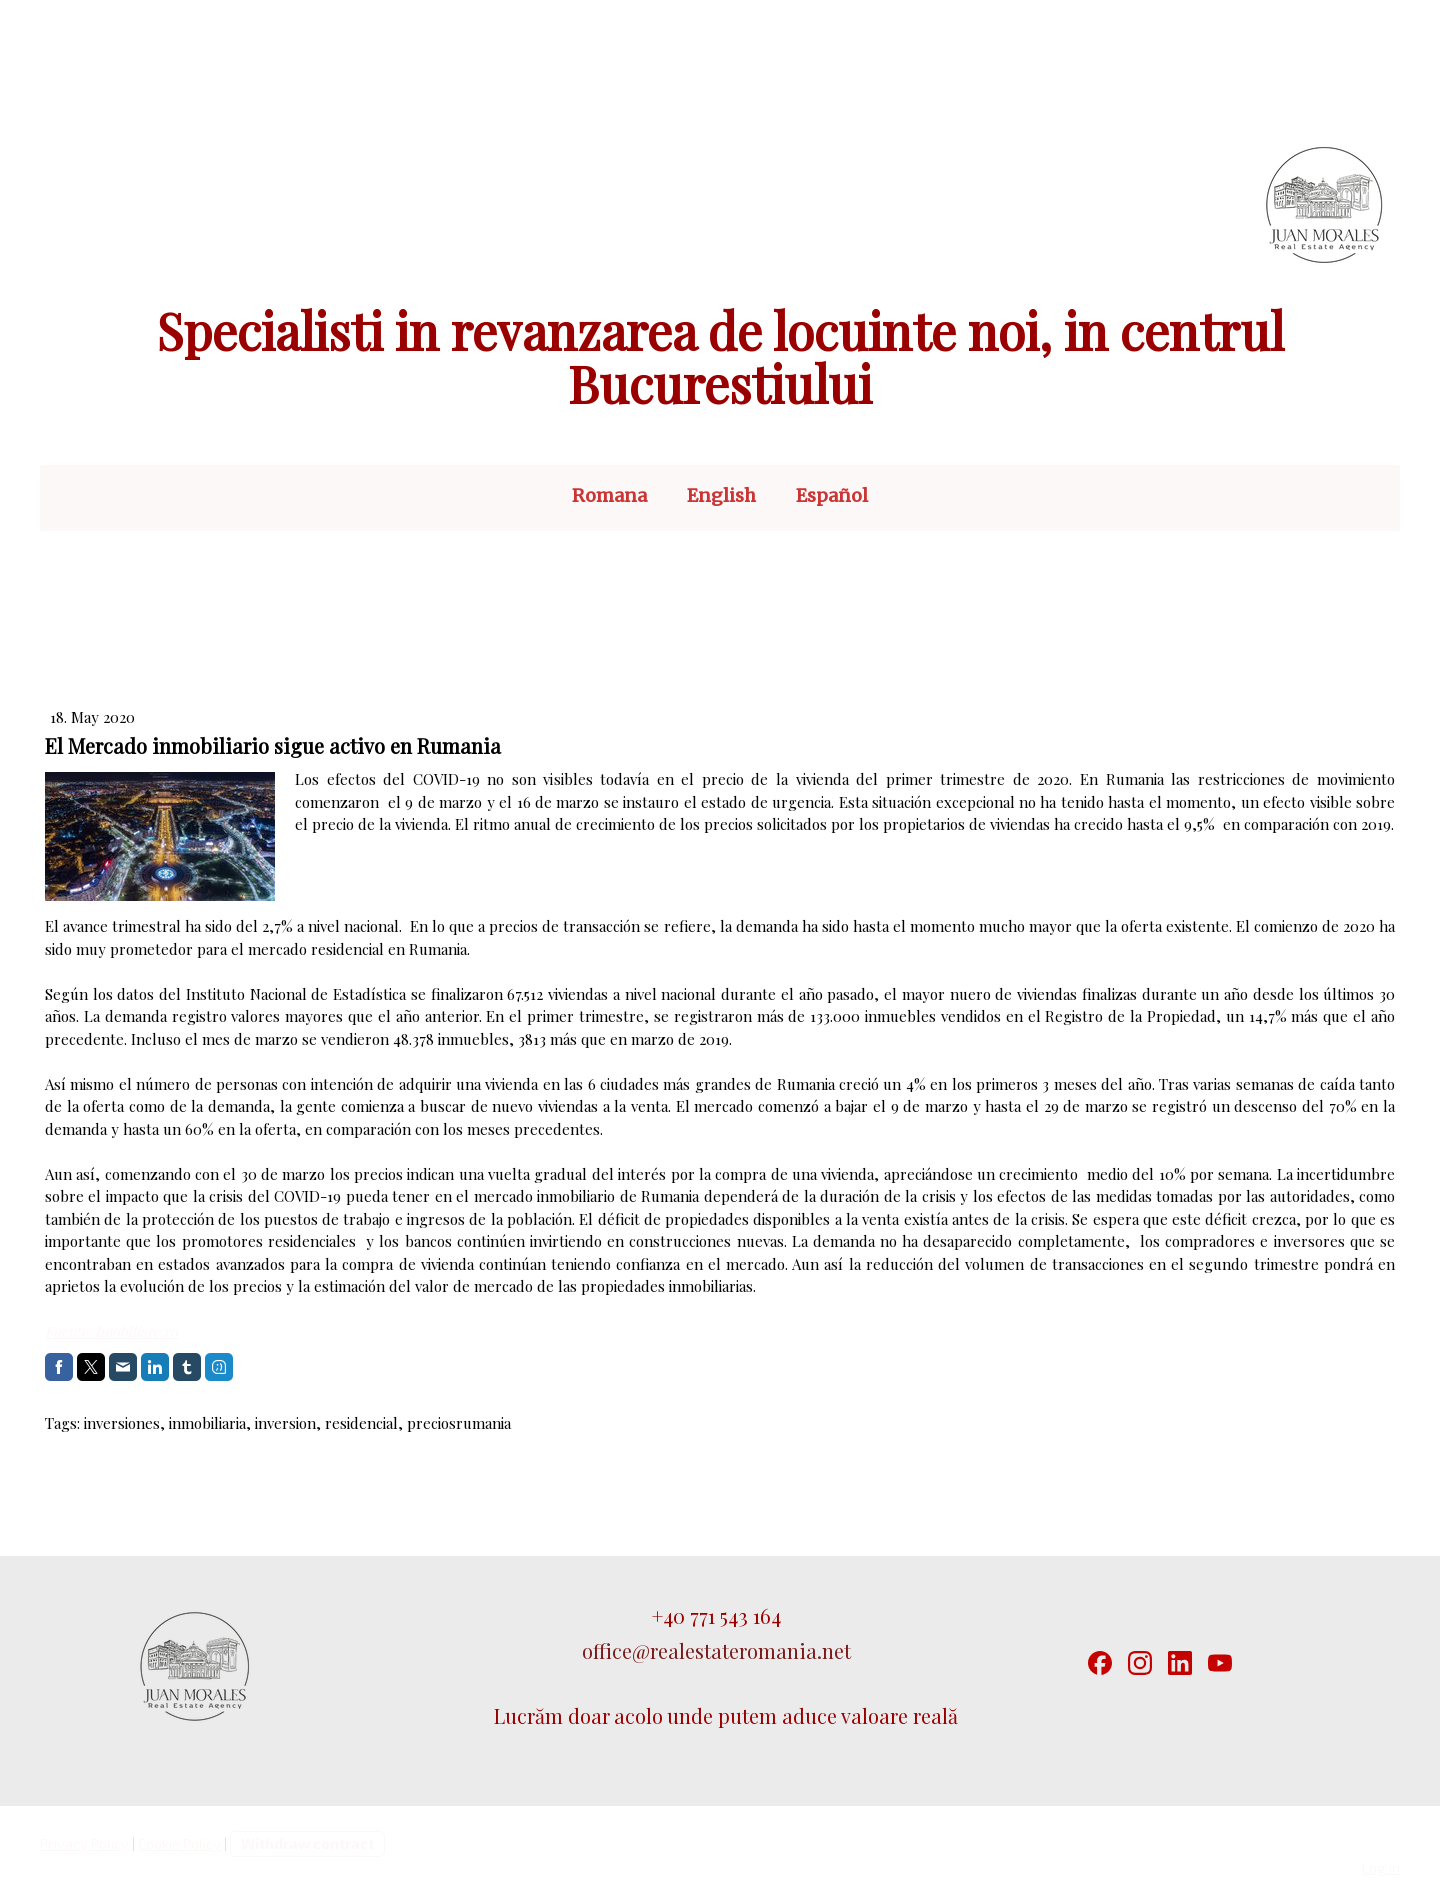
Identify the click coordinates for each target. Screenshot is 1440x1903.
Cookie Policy (179, 1843)
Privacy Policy (84, 1843)
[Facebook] (1100, 1663)
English (721, 495)
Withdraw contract (307, 1843)
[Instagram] (1140, 1663)
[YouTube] (1220, 1663)
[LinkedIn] (1180, 1663)
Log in (1381, 1867)
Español (832, 495)
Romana (609, 495)
